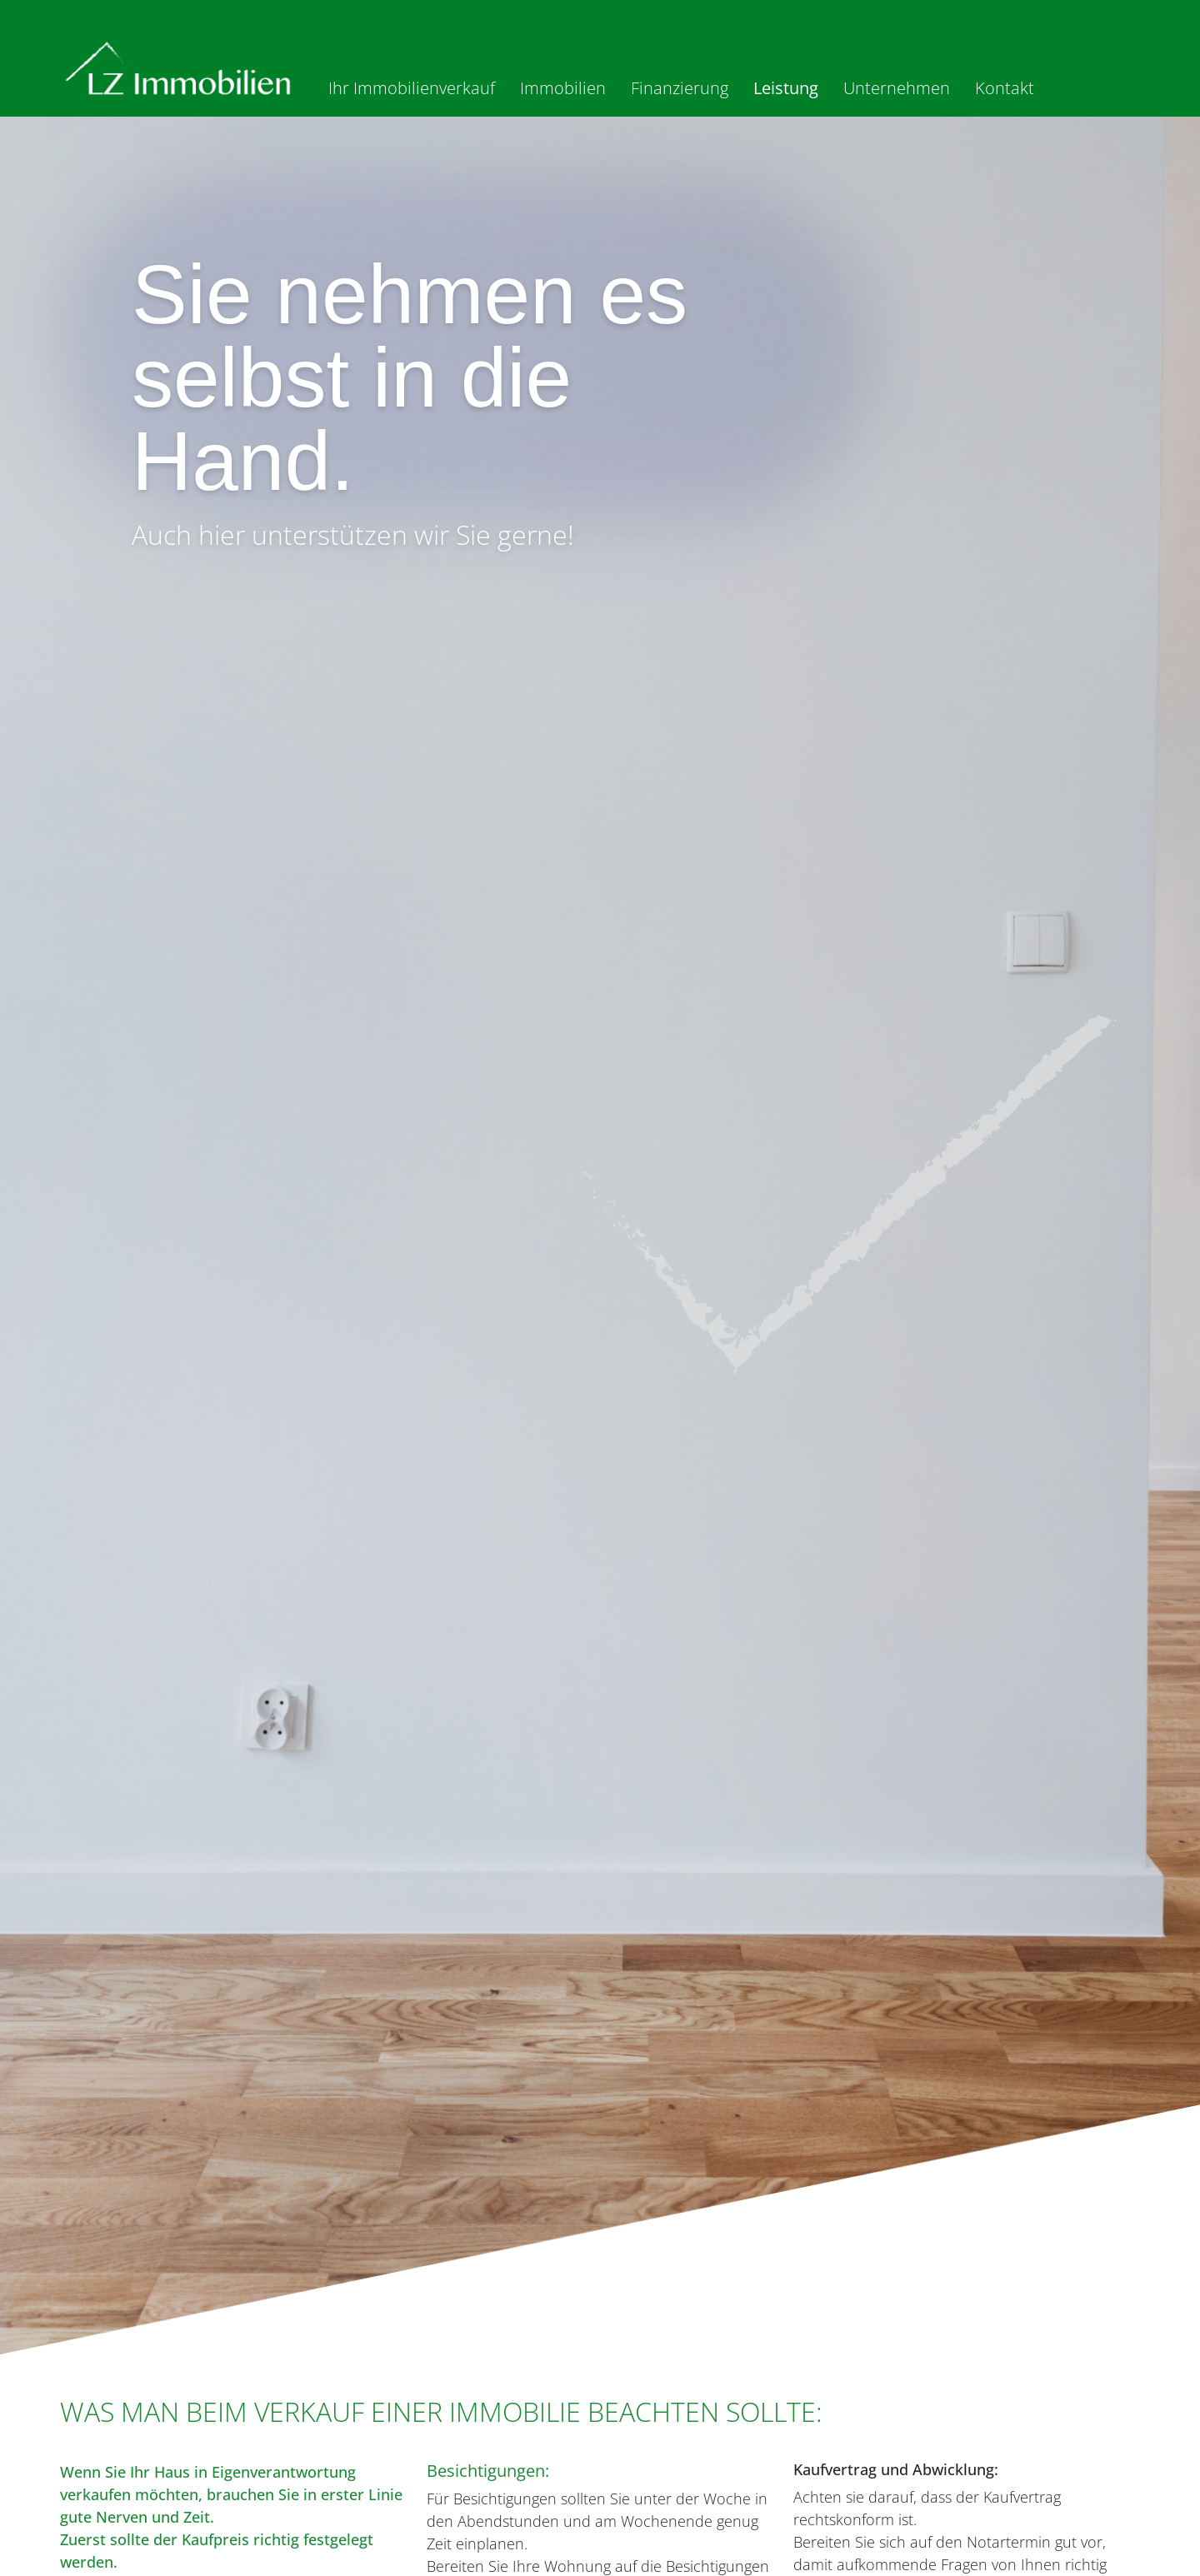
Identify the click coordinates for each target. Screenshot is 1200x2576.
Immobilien (563, 88)
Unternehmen (896, 88)
